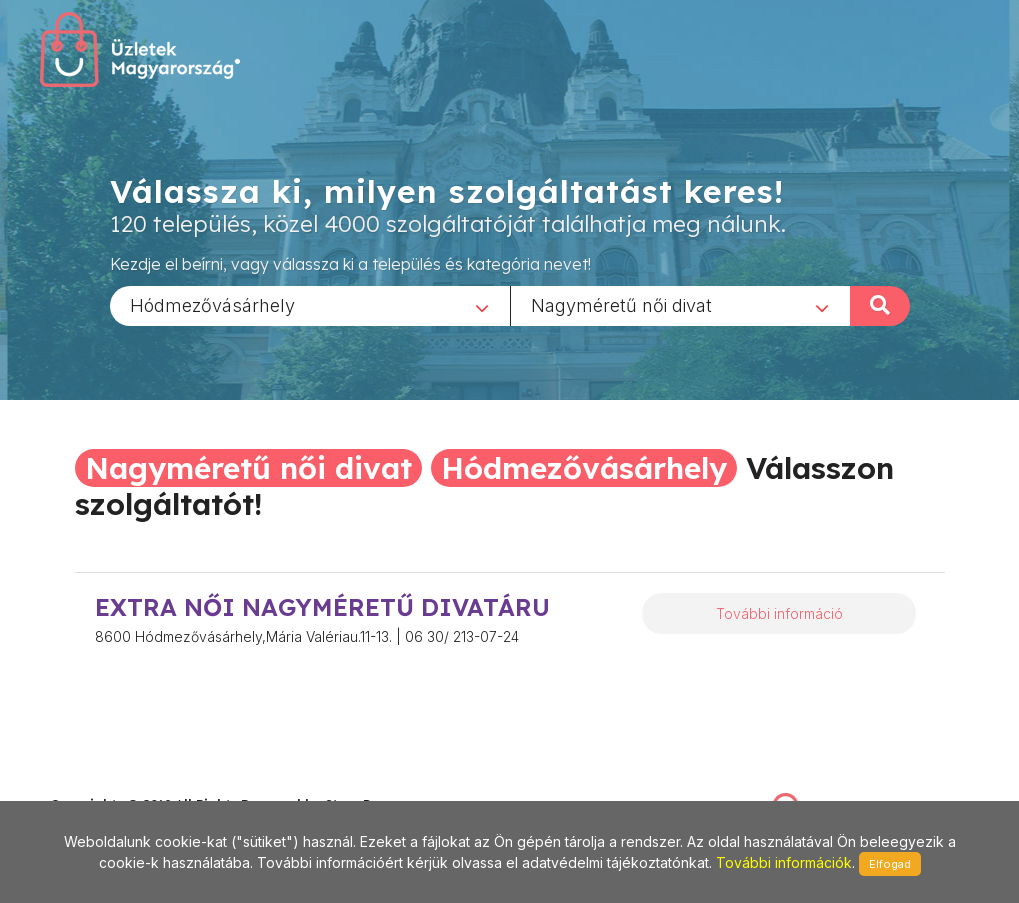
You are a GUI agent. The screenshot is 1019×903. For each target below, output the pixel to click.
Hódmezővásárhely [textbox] (212, 304)
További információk (784, 862)
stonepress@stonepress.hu (130, 783)
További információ (779, 613)
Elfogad (890, 864)
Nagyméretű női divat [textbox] (621, 304)
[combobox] (310, 305)
